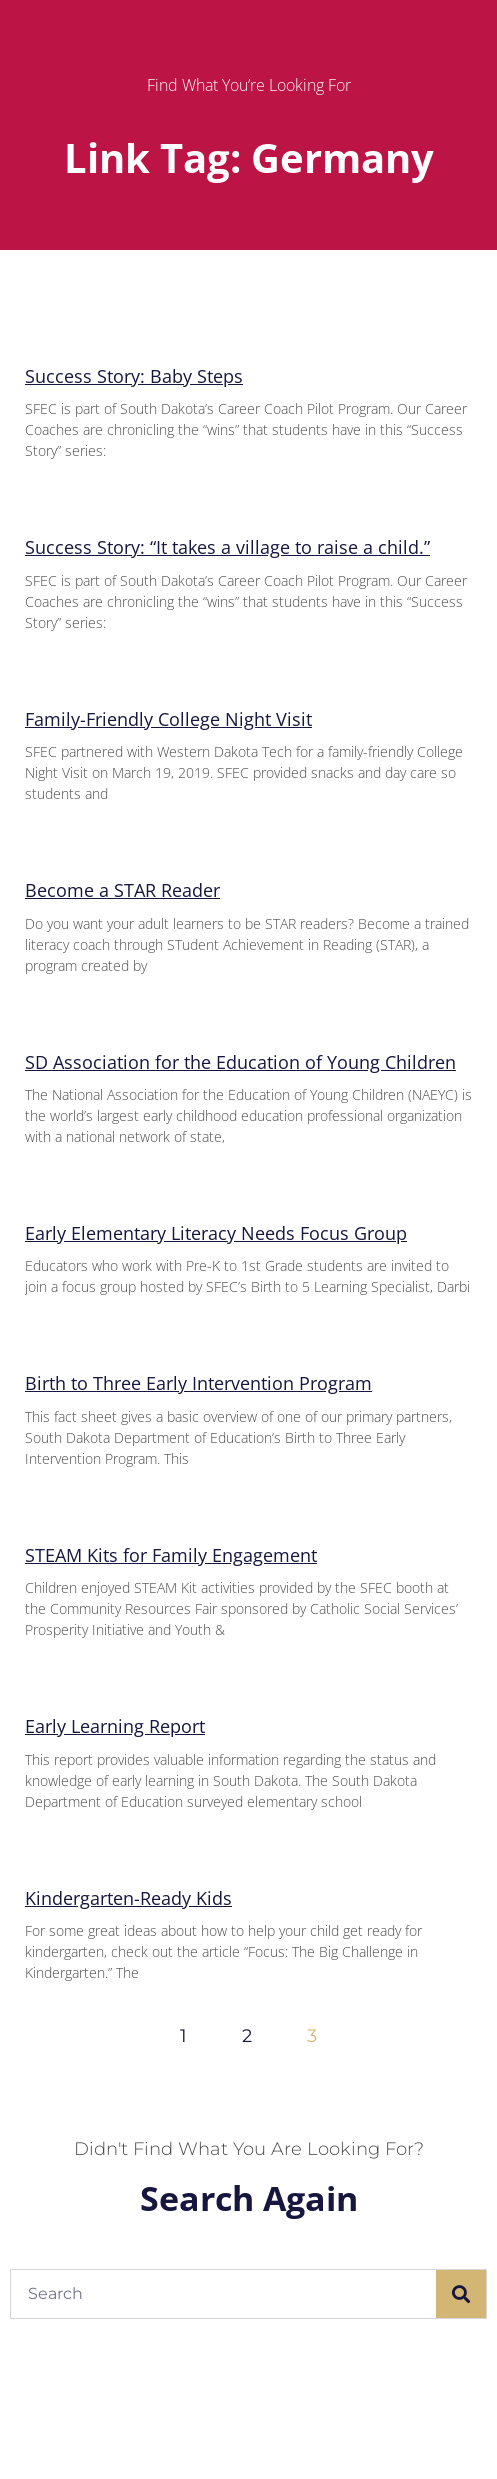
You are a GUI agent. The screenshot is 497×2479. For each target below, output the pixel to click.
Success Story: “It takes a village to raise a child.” (227, 547)
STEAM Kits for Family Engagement (171, 1555)
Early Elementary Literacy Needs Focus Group (216, 1233)
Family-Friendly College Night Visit (168, 719)
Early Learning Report (115, 1726)
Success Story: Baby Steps (134, 376)
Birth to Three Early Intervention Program (198, 1383)
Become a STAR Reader (122, 890)
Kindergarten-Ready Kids (128, 1898)
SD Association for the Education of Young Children (240, 1062)
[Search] (461, 2294)
